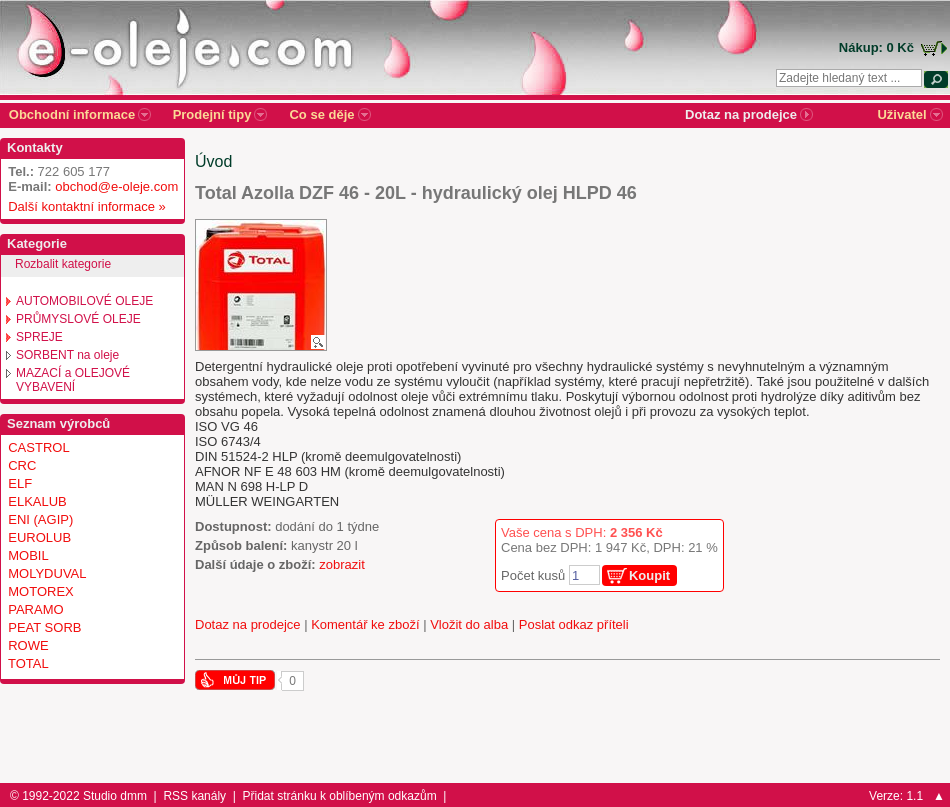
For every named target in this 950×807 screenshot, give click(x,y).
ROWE (28, 645)
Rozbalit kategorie (63, 264)
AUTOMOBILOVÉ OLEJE (84, 301)
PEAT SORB (44, 627)
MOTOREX (41, 591)
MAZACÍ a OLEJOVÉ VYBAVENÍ (73, 380)
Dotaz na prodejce (248, 624)
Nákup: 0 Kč (876, 47)
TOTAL (28, 663)
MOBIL (28, 555)
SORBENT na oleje (67, 355)
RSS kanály (194, 796)
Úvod (213, 161)
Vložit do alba (469, 624)
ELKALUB (37, 501)
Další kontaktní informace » (83, 206)
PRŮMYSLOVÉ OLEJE (78, 319)
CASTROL (38, 447)
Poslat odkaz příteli (574, 624)
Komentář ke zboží (365, 624)
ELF (20, 483)
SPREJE (39, 337)
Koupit (649, 575)
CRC (22, 465)
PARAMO (35, 609)
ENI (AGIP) (40, 519)
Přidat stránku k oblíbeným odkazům (340, 796)
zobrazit (342, 564)
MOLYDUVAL (47, 573)
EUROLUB (39, 537)
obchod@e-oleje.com (116, 186)
